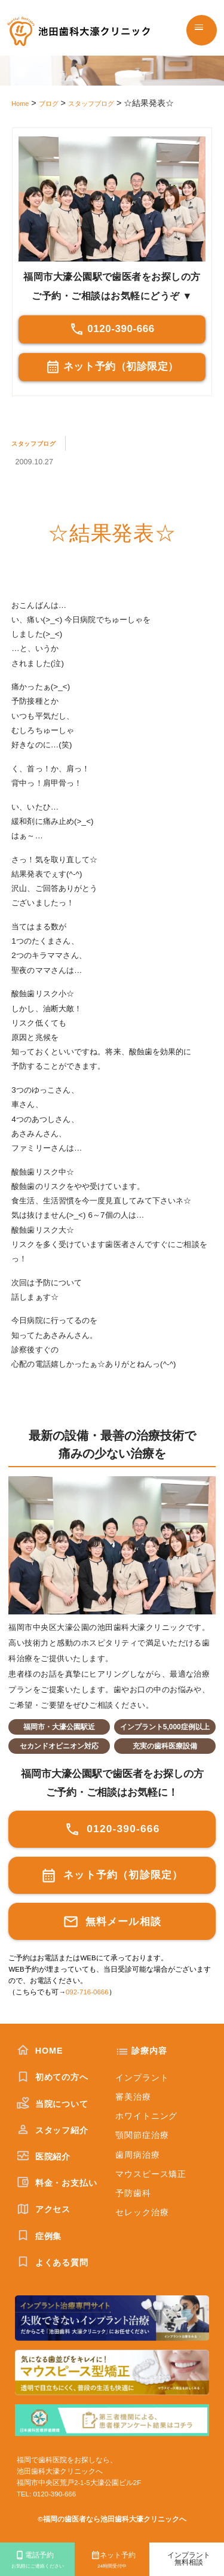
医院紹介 (43, 2157)
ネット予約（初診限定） (112, 367)
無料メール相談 (112, 1922)
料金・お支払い (57, 2183)
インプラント (141, 2077)
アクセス (43, 2209)
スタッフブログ (40, 443)
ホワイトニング (146, 2116)
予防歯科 (133, 2193)
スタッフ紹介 (52, 2130)
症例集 (39, 2236)
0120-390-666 (112, 329)
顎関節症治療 (141, 2135)
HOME (40, 2051)
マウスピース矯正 (150, 2174)
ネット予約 (112, 2560)
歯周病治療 (137, 2155)
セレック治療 (141, 2212)
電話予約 (37, 2560)
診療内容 (149, 2050)
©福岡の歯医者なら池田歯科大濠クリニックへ (112, 2519)
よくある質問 (52, 2262)
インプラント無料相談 (188, 2558)
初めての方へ (52, 2077)
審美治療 (133, 2096)
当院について (52, 2104)
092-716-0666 (87, 1992)
